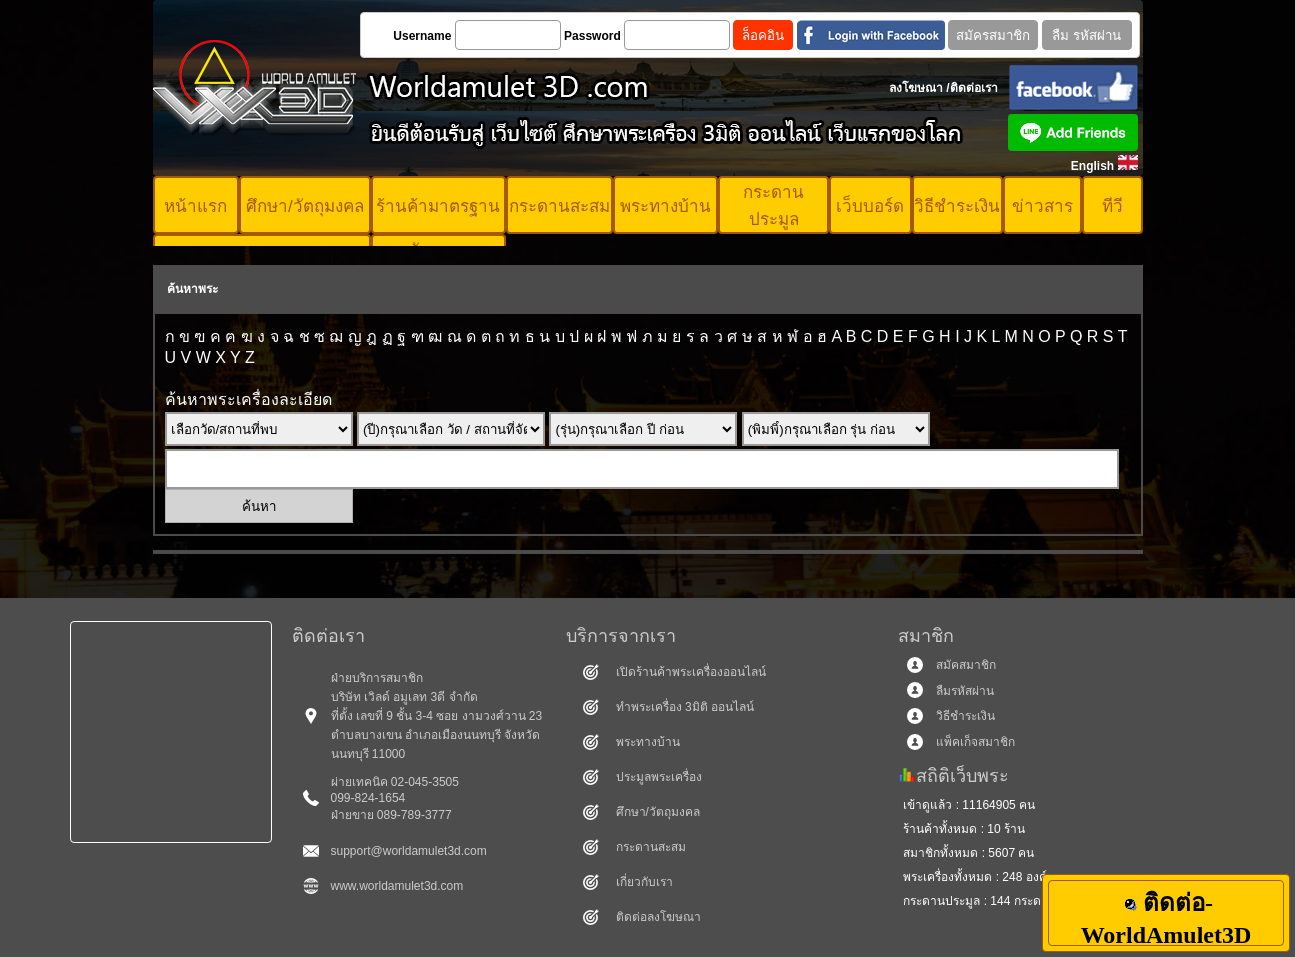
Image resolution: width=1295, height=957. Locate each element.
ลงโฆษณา (916, 88)
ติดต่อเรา (974, 88)
